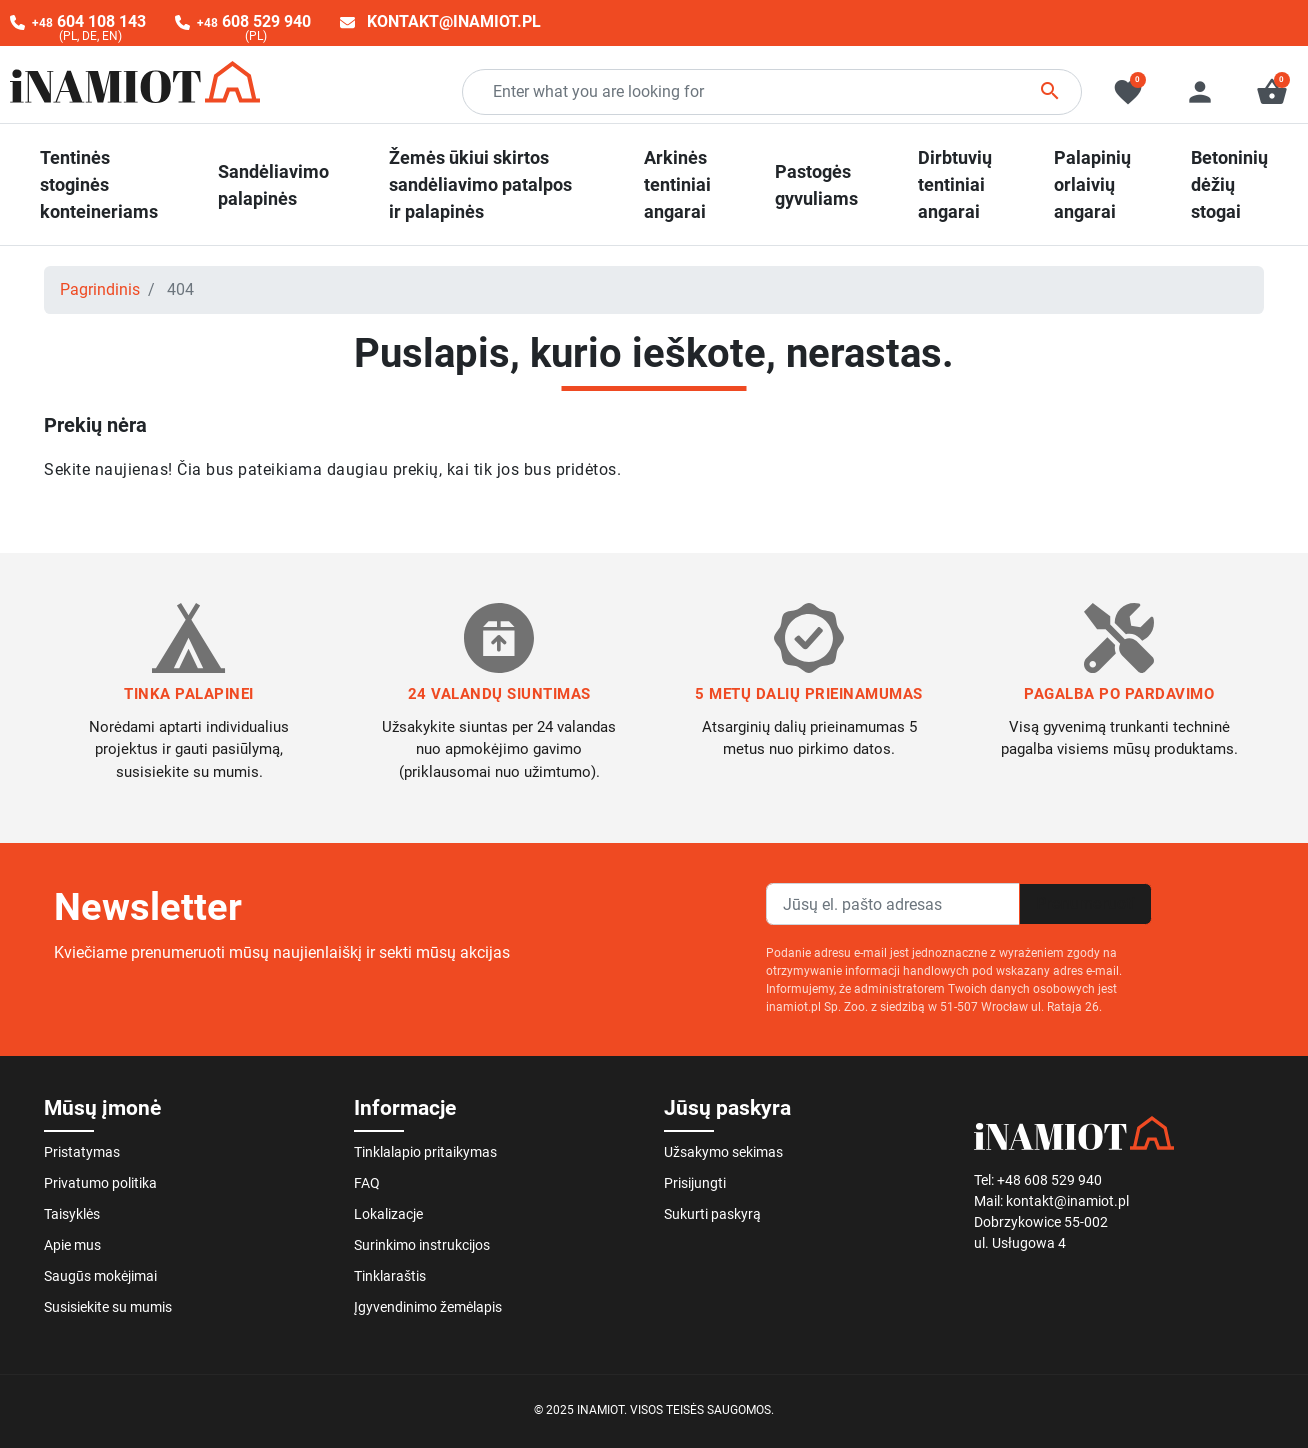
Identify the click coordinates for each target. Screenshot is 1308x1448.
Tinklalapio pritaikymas (425, 1152)
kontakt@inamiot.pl (454, 21)
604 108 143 (89, 21)
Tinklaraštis (390, 1276)
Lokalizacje (388, 1214)
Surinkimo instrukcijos (422, 1245)
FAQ (367, 1183)
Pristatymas (82, 1152)
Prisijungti (695, 1183)
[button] (1272, 92)
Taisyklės (72, 1214)
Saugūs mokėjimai (100, 1276)
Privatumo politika (100, 1183)
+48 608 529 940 (1049, 1180)
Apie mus (72, 1245)
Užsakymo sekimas (723, 1152)
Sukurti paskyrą (712, 1214)
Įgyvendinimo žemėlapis (428, 1307)
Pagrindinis (100, 289)
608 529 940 (254, 21)
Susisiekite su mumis (108, 1307)
